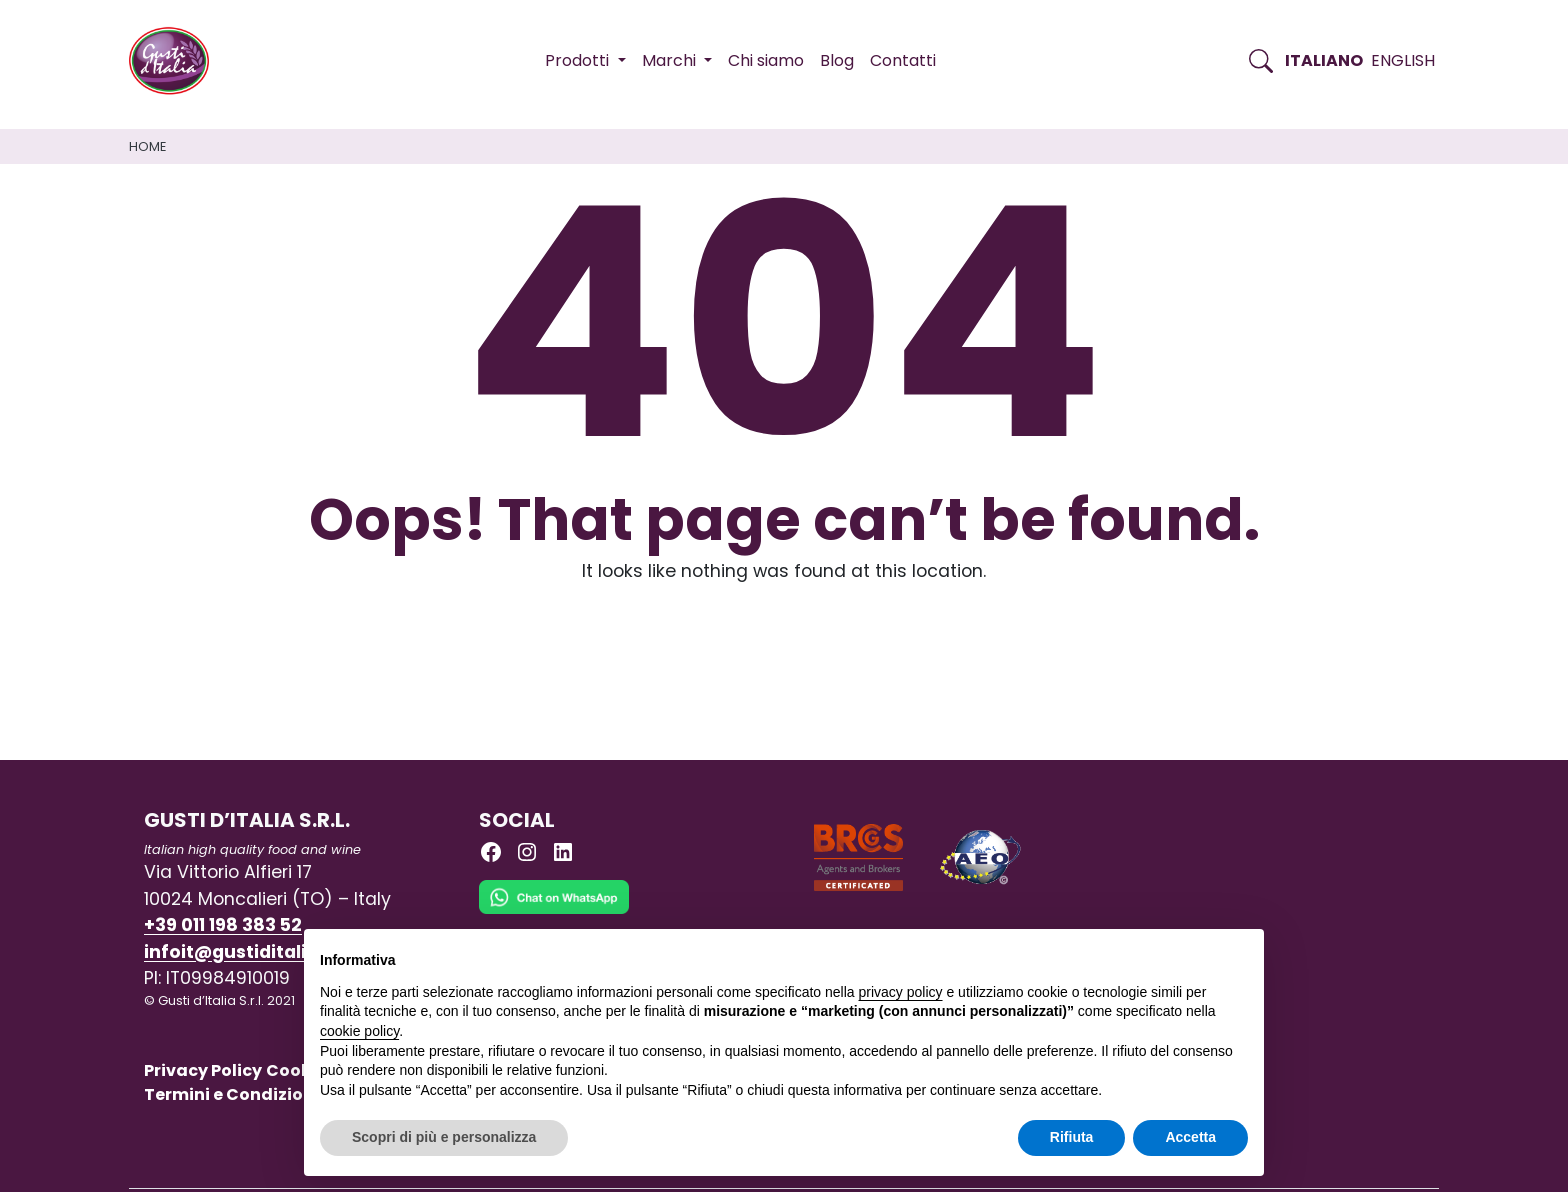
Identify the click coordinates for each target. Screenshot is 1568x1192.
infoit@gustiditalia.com (254, 952)
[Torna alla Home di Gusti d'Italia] (176, 61)
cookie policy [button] (359, 1031)
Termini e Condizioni (231, 1094)
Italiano (1324, 60)
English (1403, 60)
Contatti (903, 60)
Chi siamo (766, 60)
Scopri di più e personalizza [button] (444, 1137)
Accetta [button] (1190, 1137)
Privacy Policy (203, 1070)
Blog (837, 60)
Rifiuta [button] (1072, 1137)
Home (147, 146)
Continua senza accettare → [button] (1155, 954)
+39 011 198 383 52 (223, 925)
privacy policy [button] (901, 992)
